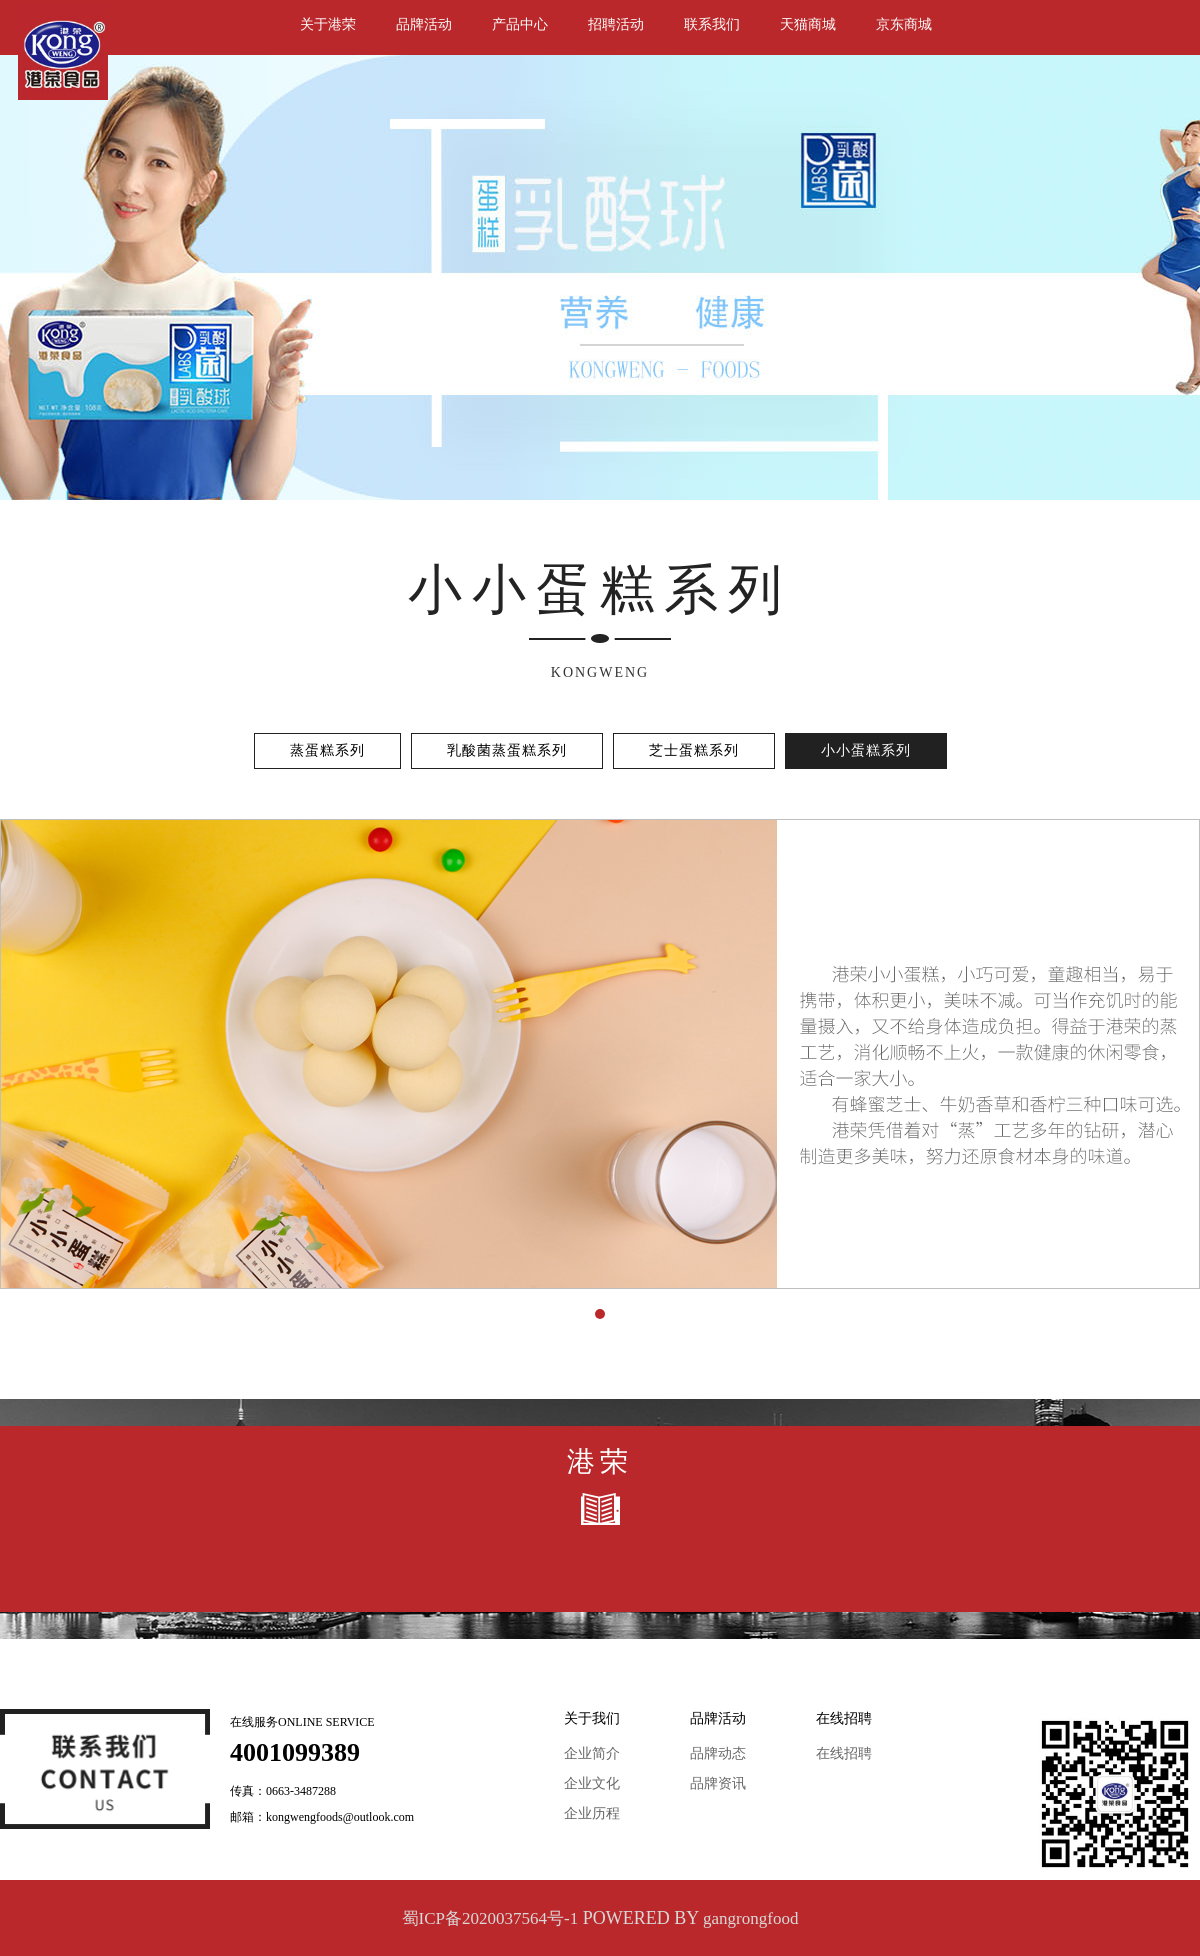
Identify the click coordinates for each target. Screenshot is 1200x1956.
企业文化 (592, 1783)
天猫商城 (808, 24)
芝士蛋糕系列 (694, 750)
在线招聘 (844, 1753)
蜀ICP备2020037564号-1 (490, 1918)
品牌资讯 (718, 1783)
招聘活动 (616, 24)
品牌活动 (424, 24)
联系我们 (712, 24)
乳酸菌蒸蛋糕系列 (507, 750)
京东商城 (904, 24)
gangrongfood (750, 1918)
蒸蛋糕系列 (327, 750)
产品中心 (520, 24)
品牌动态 (718, 1753)
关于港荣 (328, 24)
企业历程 (592, 1813)
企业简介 (592, 1753)
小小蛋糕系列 (866, 750)
